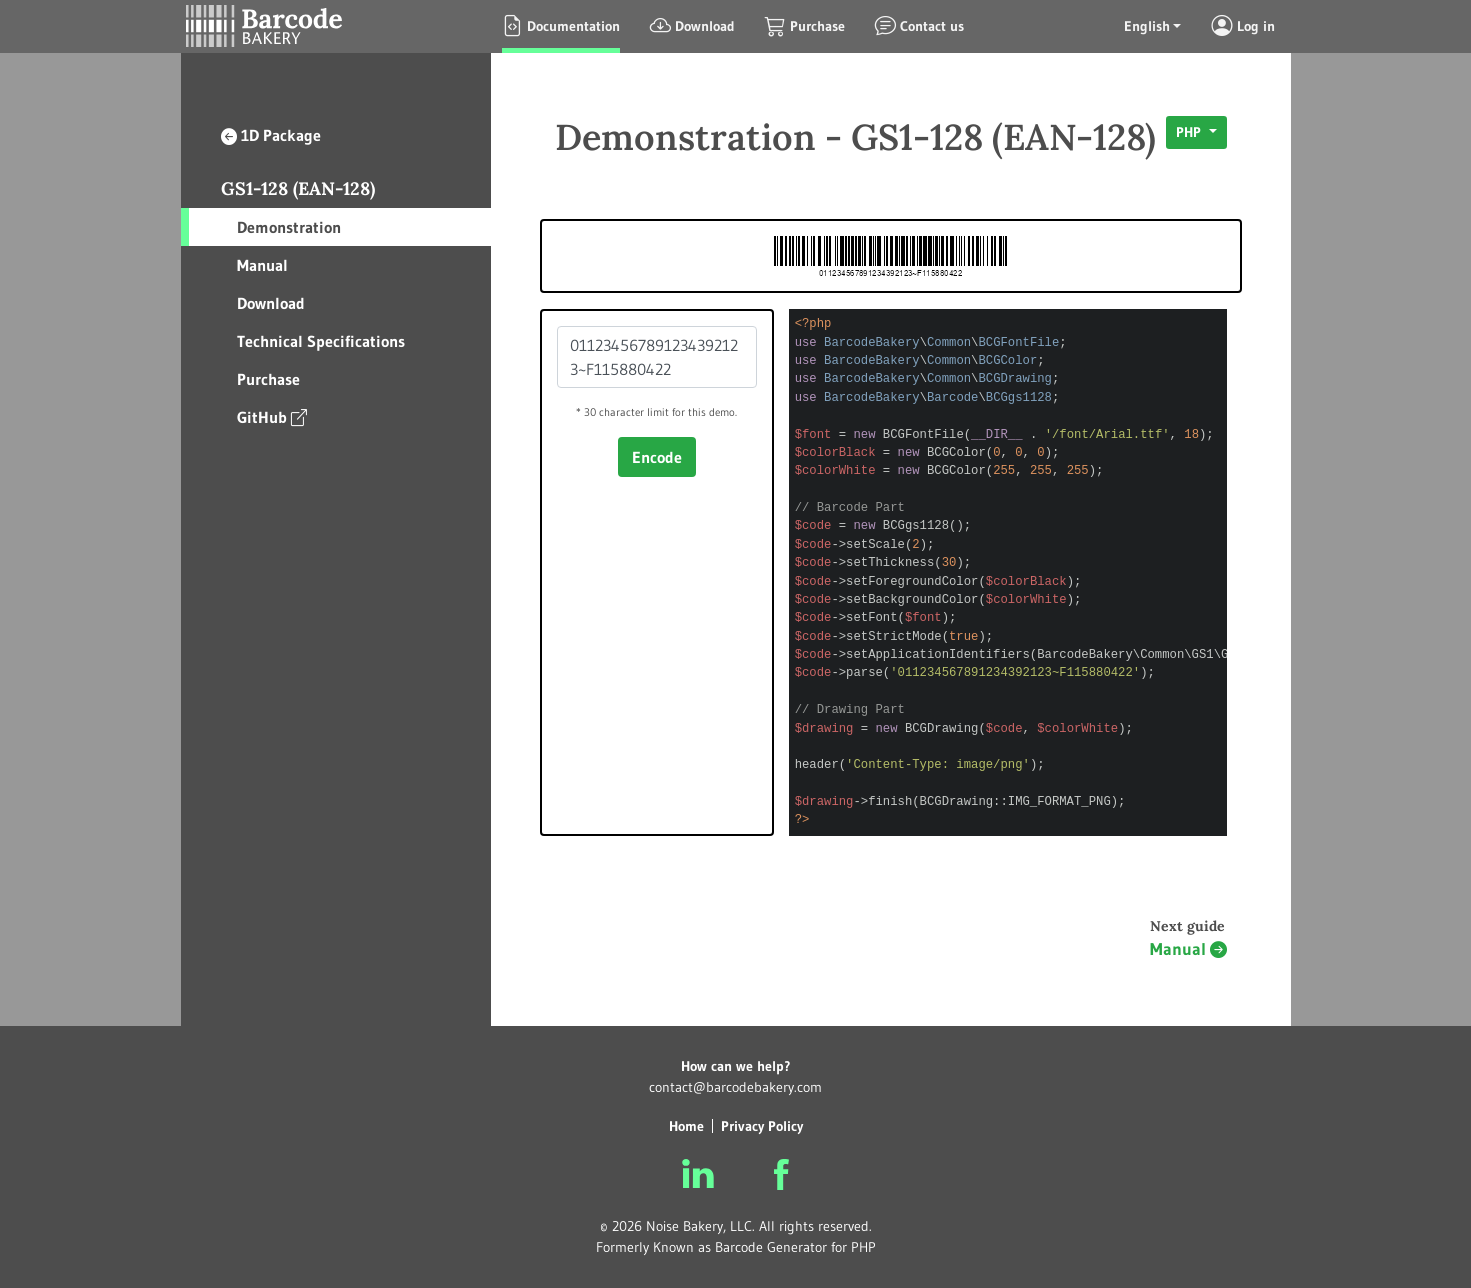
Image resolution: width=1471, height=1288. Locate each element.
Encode (657, 457)
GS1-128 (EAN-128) (298, 188)
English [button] (1147, 26)
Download (271, 303)
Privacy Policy (762, 1126)
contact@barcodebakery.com (735, 1087)
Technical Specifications (321, 341)
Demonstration (289, 227)
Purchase (268, 379)
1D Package (271, 135)
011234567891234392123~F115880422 (657, 357)
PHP (1190, 132)
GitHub (272, 416)
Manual (262, 265)
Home (686, 1126)
